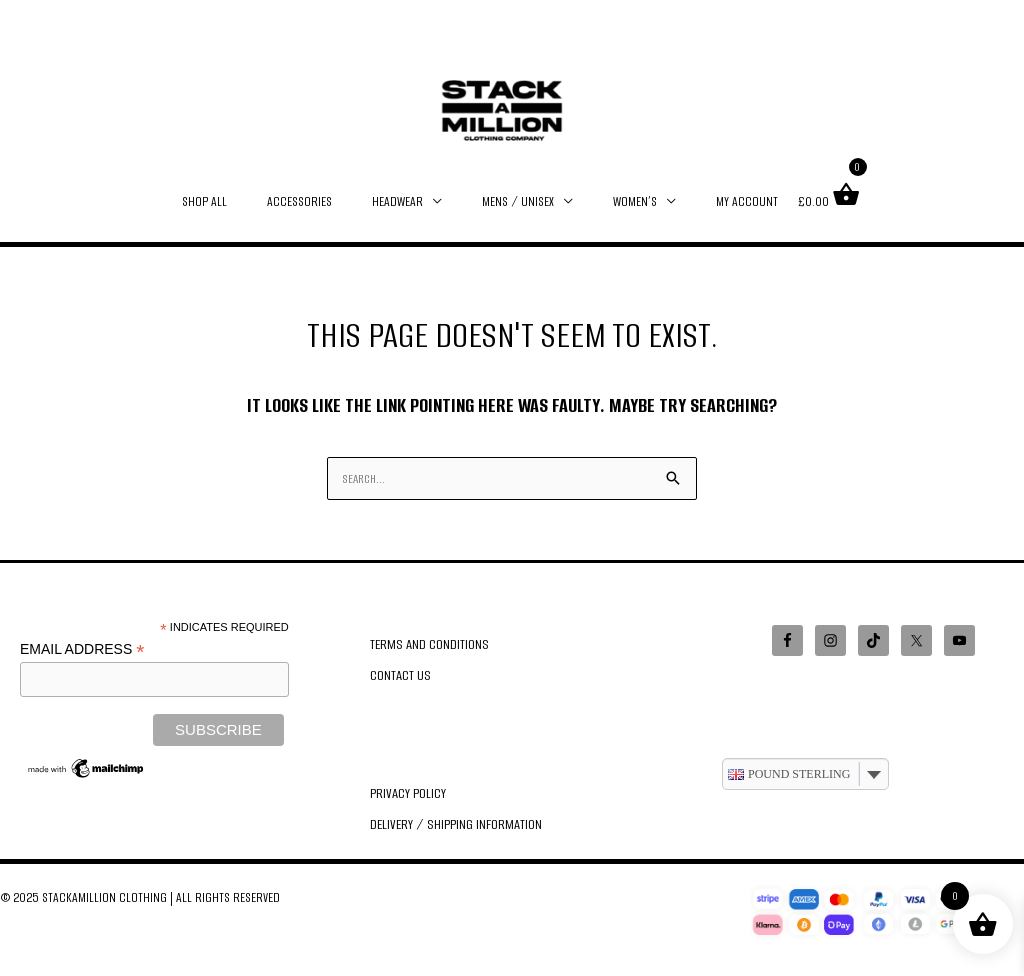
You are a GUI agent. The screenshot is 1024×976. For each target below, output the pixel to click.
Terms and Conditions (428, 644)
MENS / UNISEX (513, 201)
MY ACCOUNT (722, 201)
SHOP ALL (229, 201)
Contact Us (400, 672)
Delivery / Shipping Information (454, 816)
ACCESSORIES (314, 201)
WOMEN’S (620, 201)
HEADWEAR (402, 201)
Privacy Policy (407, 788)
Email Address (82, 645)
